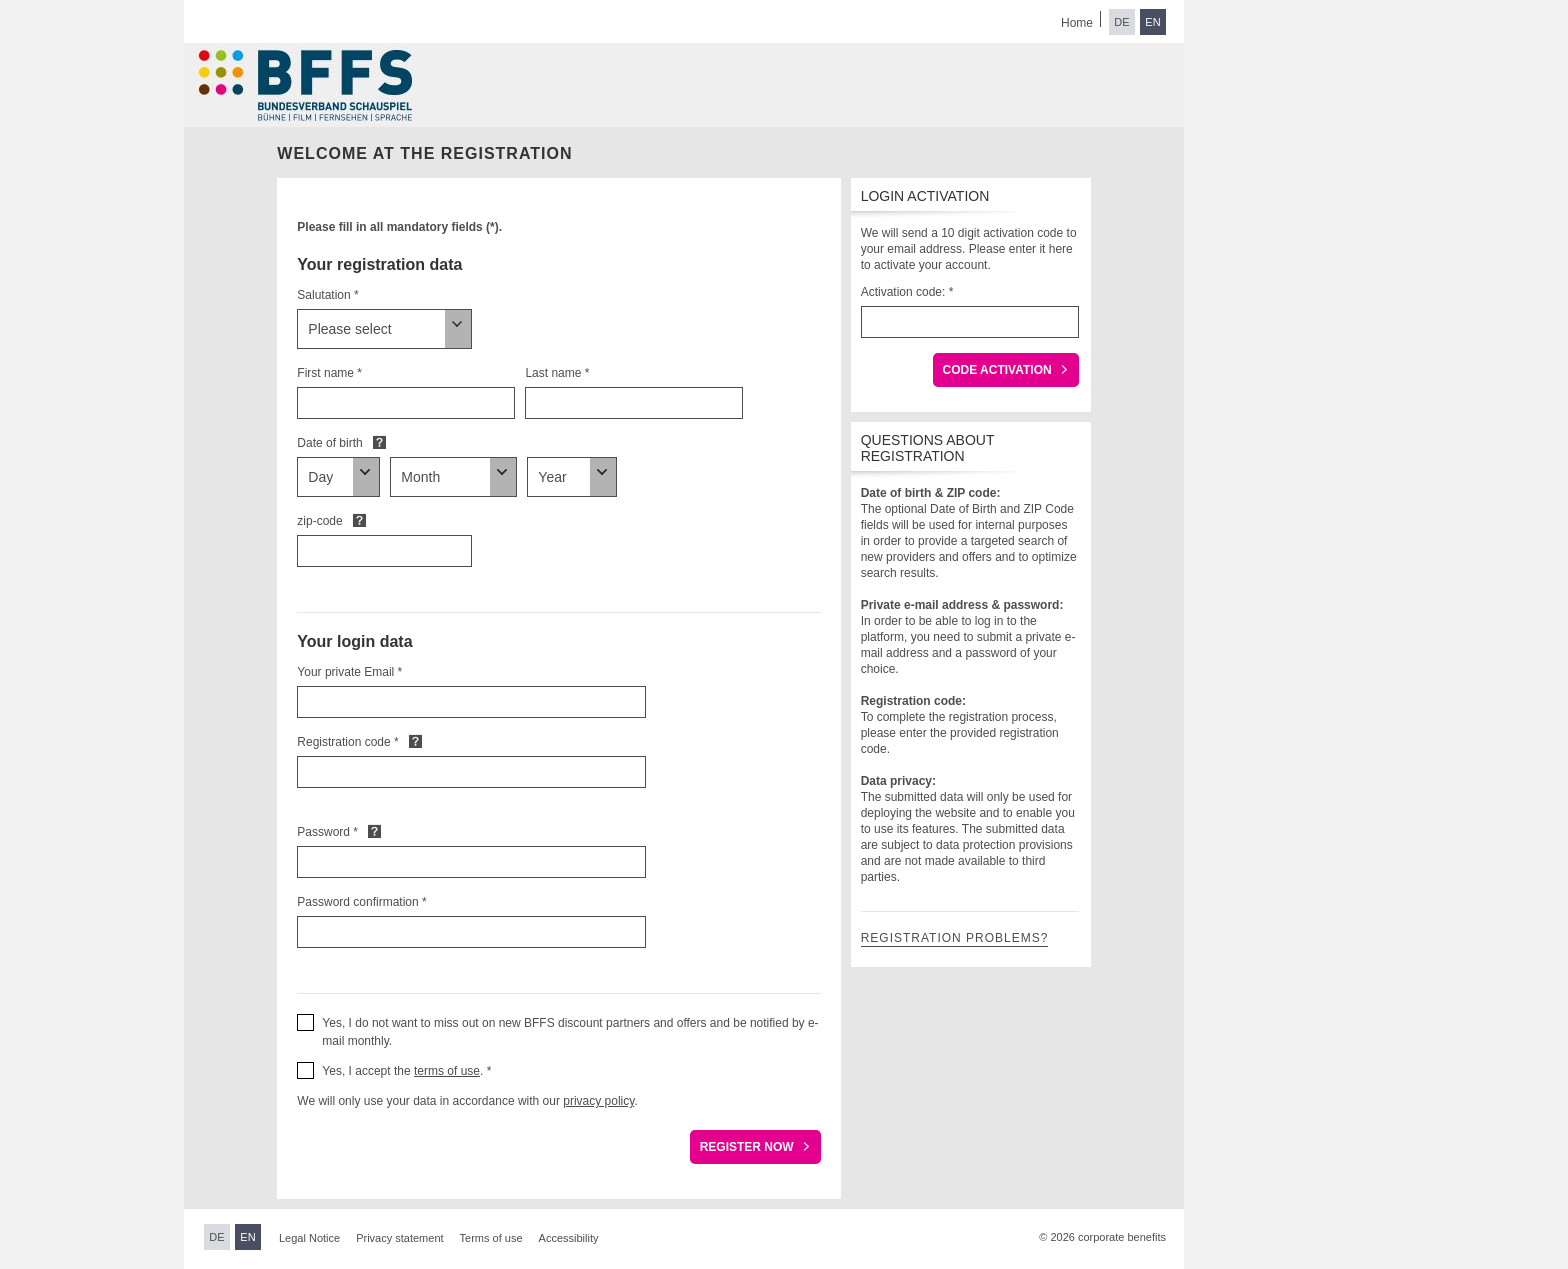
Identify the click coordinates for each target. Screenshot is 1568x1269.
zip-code (319, 521)
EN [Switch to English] (1152, 22)
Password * (327, 832)
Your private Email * (349, 672)
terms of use (447, 1071)
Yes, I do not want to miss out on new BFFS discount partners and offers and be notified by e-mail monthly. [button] (570, 1032)
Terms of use (491, 1238)
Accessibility (569, 1238)
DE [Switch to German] (1121, 22)
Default (379, 442)
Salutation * (327, 295)
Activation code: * (907, 292)
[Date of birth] (338, 477)
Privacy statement (399, 1238)
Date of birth (329, 443)
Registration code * (347, 742)
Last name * (557, 373)
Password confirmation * (361, 902)
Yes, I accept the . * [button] (406, 1071)
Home (1077, 23)
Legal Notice (309, 1238)
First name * (329, 373)
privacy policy (598, 1101)
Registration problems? (955, 938)
